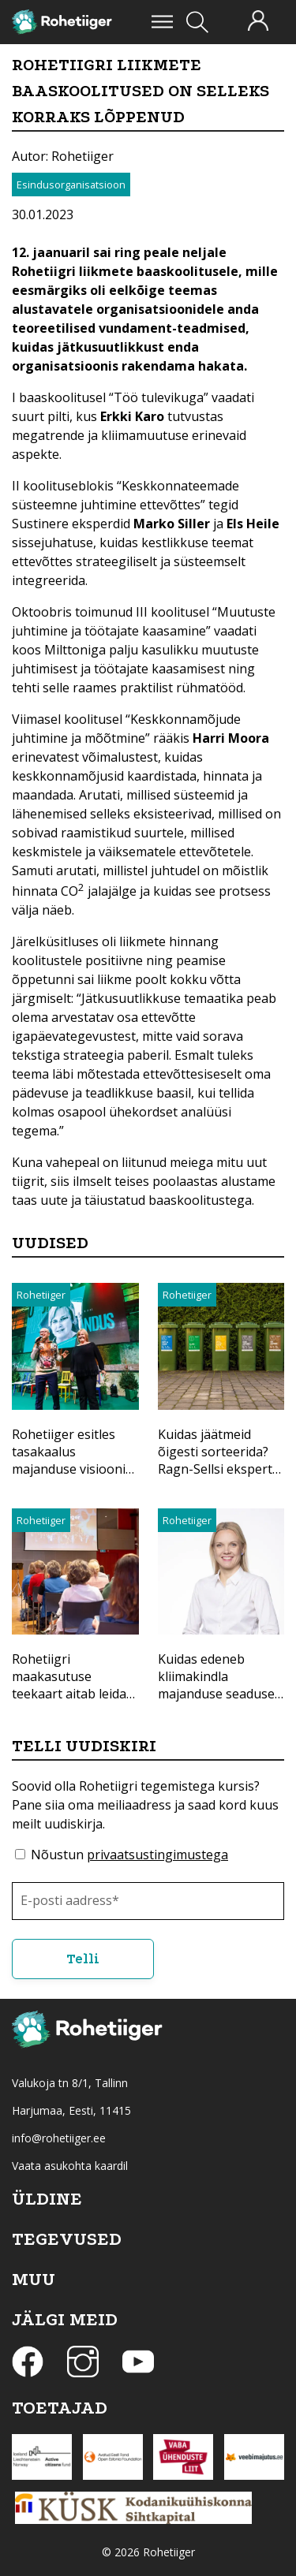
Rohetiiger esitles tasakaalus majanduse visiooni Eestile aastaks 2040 (71, 1460)
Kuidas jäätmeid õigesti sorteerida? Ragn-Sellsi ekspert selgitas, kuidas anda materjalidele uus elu (221, 1469)
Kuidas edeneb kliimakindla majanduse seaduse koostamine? (216, 1685)
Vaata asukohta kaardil (70, 2165)
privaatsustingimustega (157, 1854)
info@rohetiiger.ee (59, 2138)
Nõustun (129, 1854)
